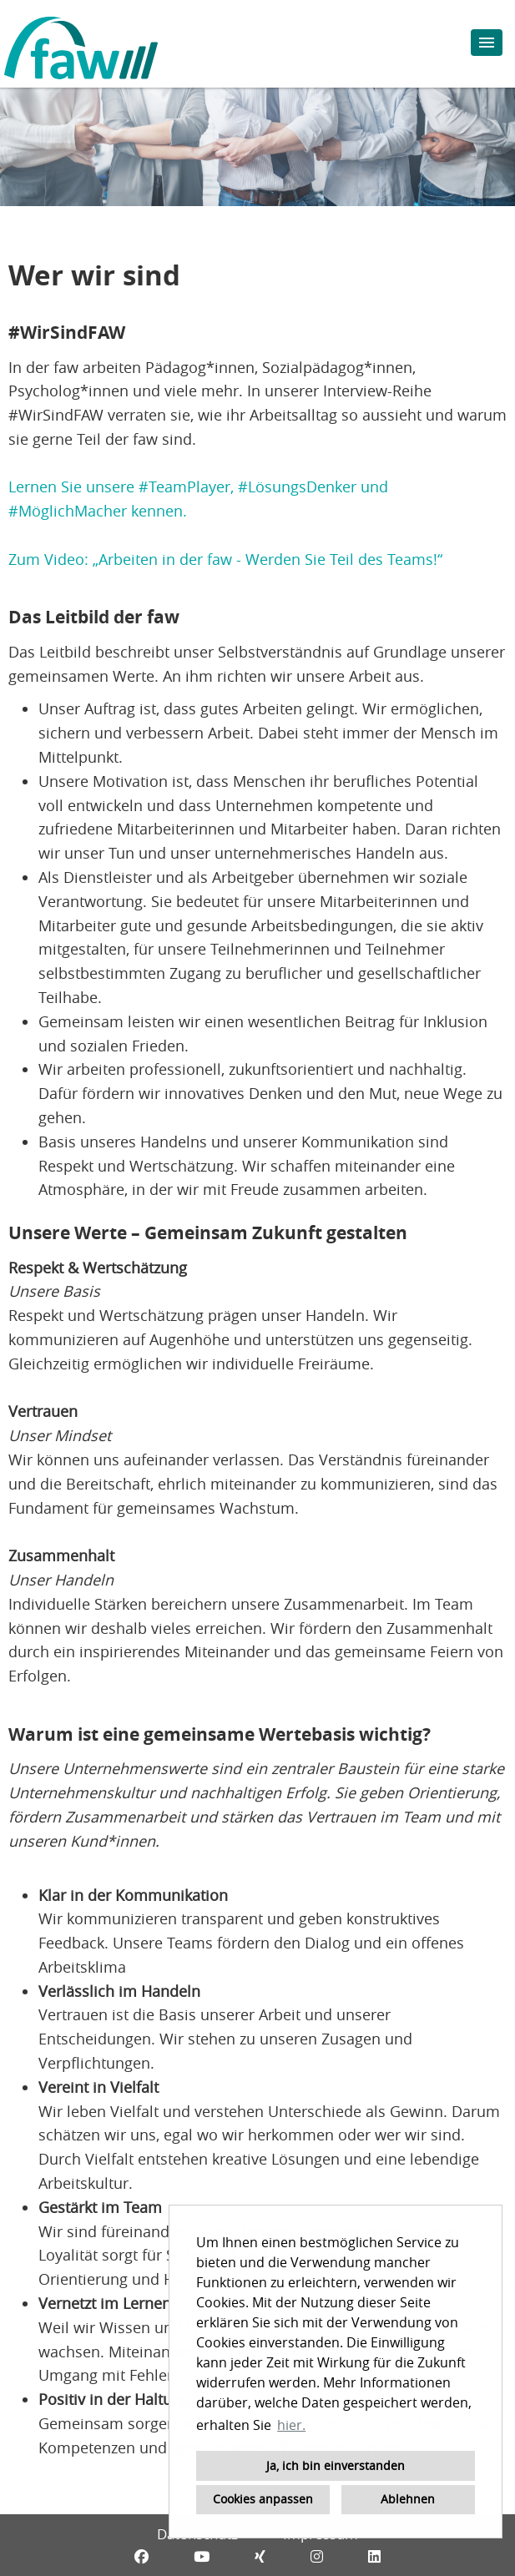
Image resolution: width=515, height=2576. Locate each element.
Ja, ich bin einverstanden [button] (335, 2465)
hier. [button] (291, 2425)
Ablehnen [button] (408, 2499)
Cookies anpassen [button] (263, 2499)
